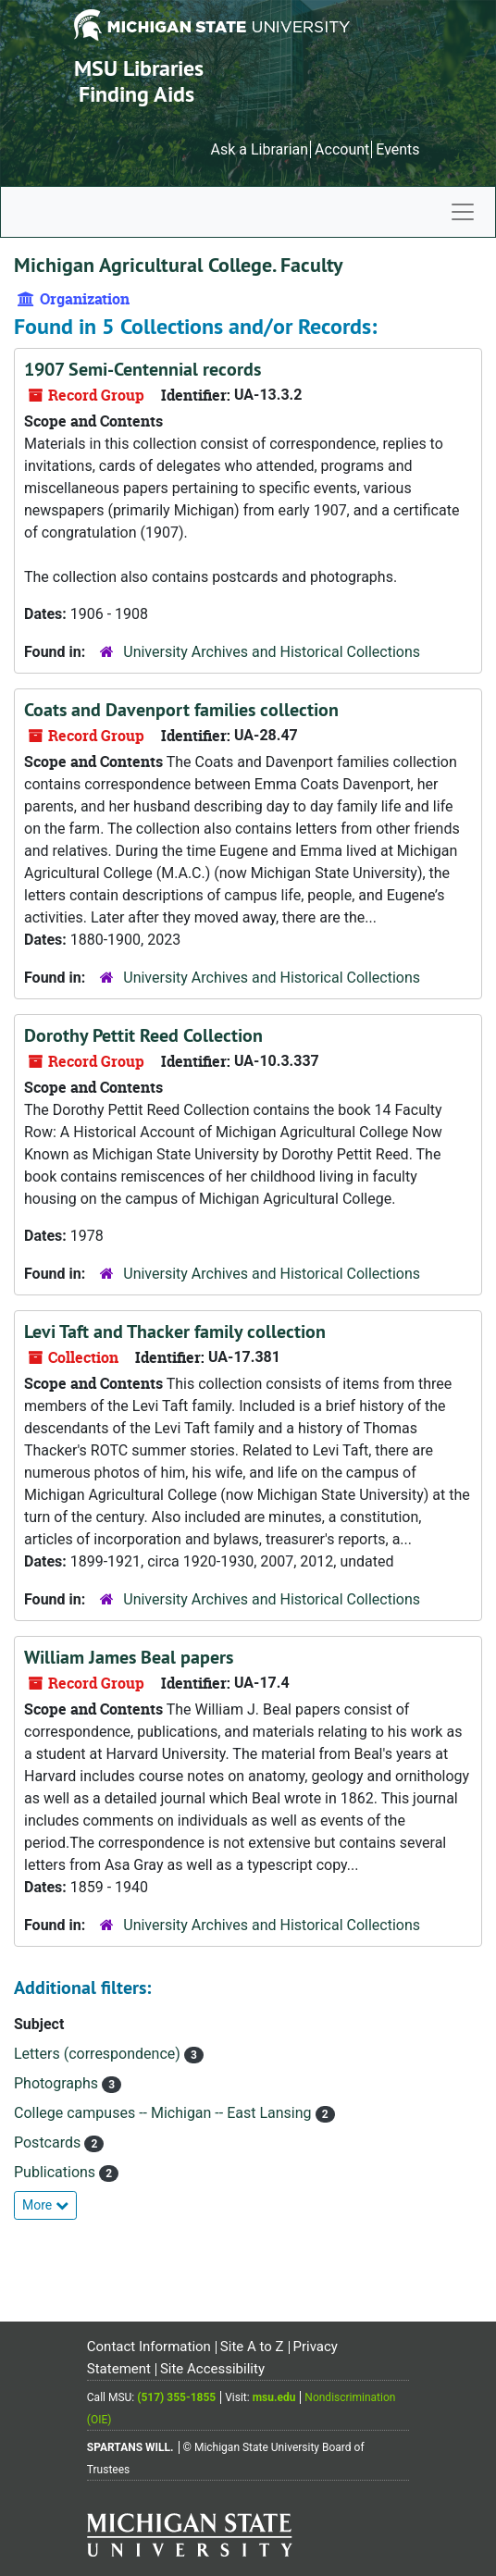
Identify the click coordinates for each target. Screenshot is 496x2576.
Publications (56, 2172)
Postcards (49, 2142)
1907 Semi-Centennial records (142, 369)
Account (342, 149)
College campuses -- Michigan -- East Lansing (165, 2113)
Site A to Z (252, 2346)
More (45, 2205)
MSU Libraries (139, 68)
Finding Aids (136, 94)
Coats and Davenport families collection (181, 710)
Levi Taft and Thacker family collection (175, 1331)
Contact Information (149, 2346)
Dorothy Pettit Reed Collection (143, 1035)
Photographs (58, 2083)
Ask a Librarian (259, 149)
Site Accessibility (212, 2368)
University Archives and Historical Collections (271, 652)
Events (397, 149)
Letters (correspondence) (99, 2053)
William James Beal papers (128, 1657)
